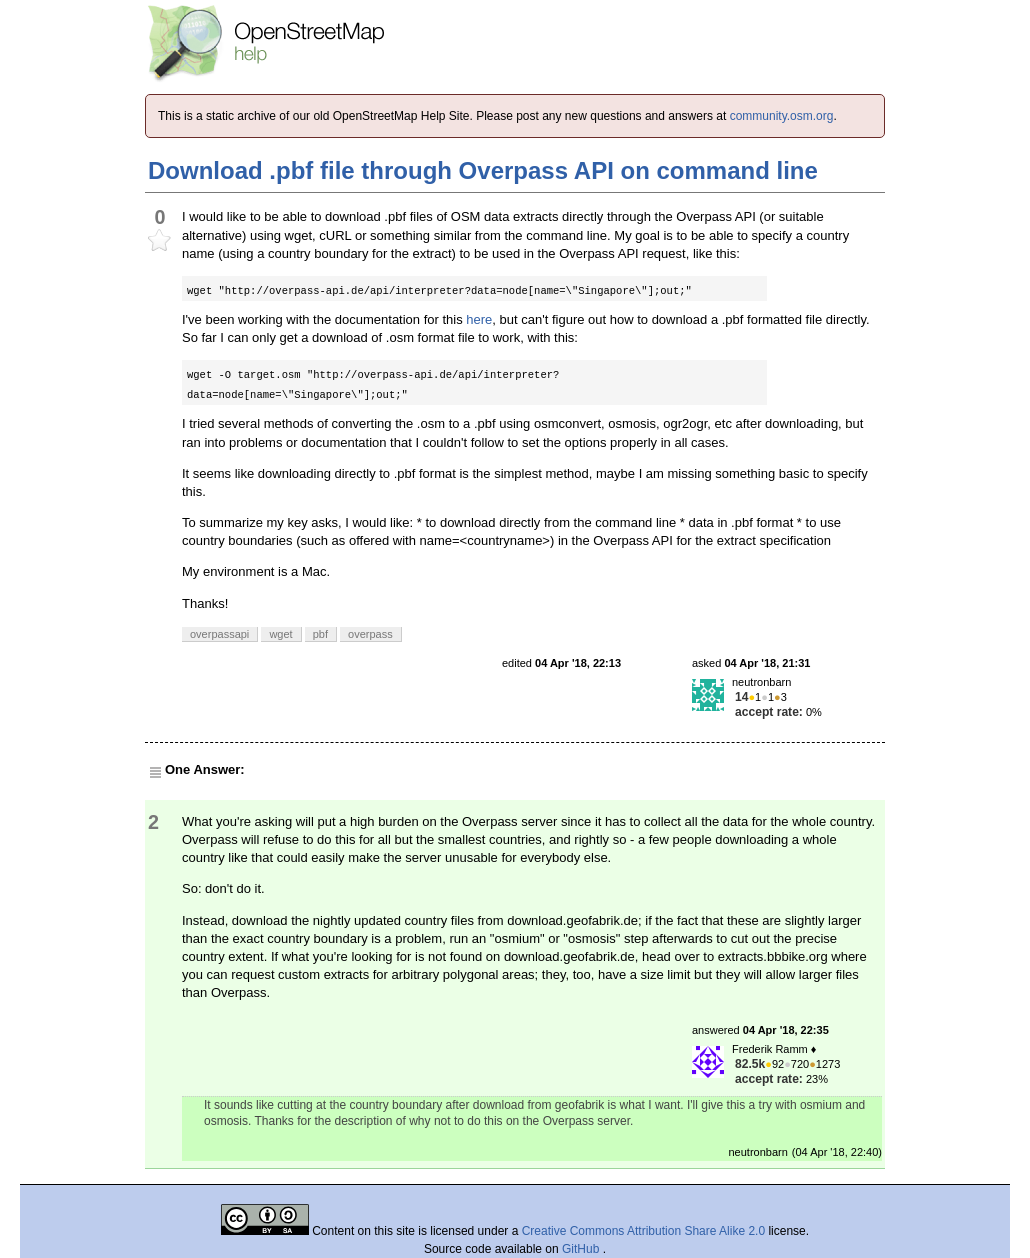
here (479, 319)
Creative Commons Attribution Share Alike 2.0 (643, 1231)
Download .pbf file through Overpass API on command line (483, 170)
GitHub (582, 1249)
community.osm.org (782, 116)
